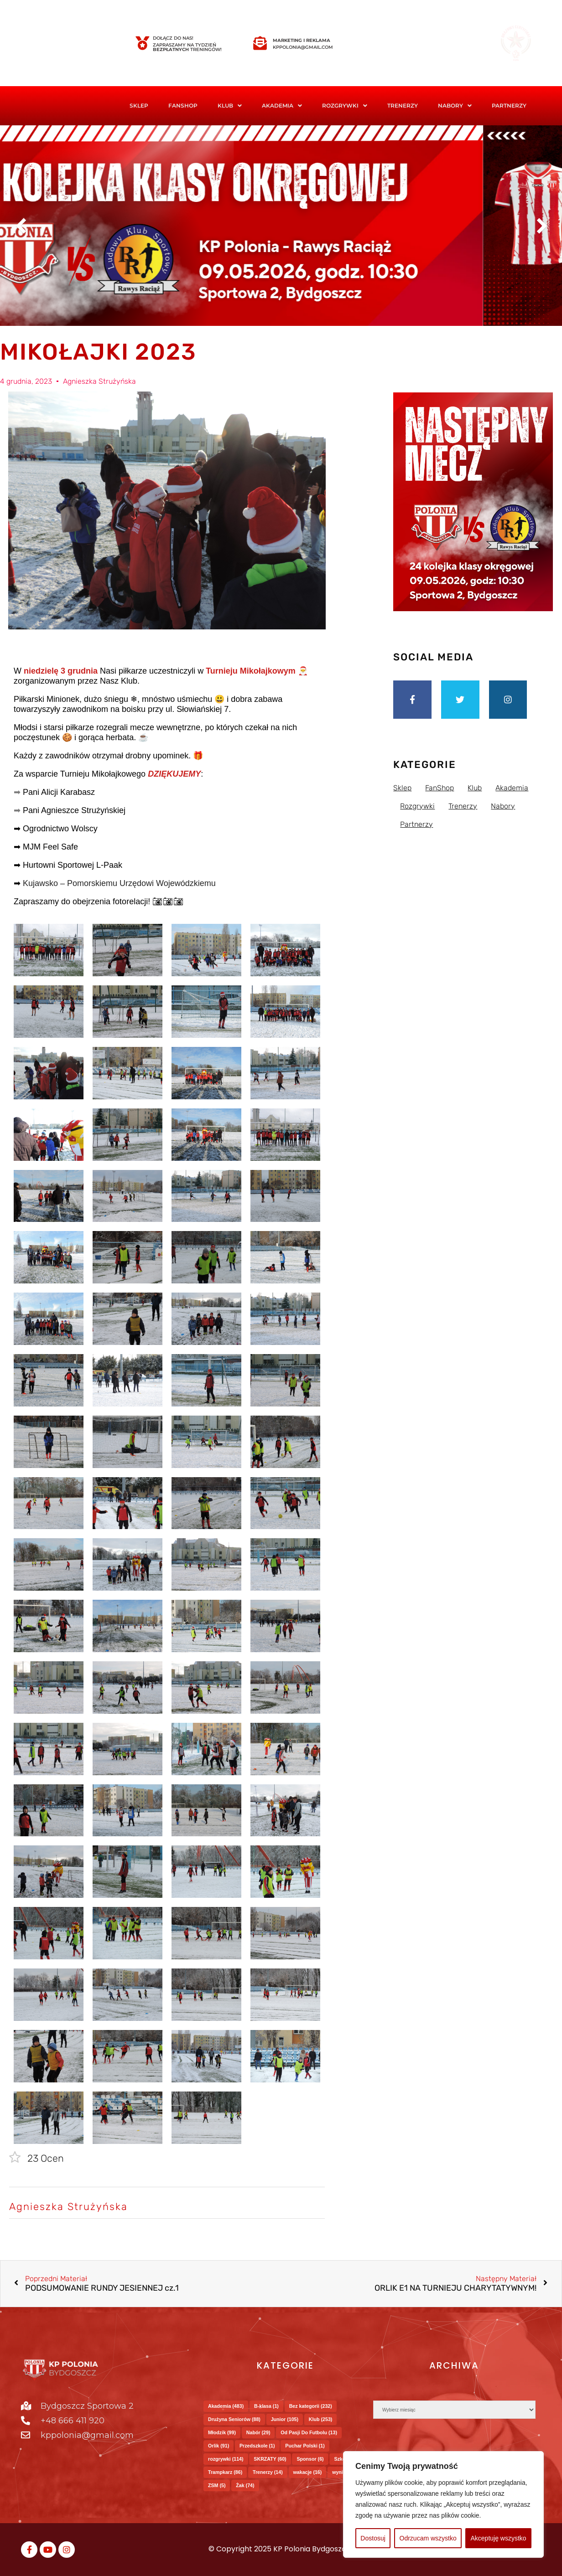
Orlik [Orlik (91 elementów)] (218, 2445)
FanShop (183, 105)
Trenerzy (402, 105)
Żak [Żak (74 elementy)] (245, 2485)
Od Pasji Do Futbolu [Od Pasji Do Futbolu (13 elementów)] (309, 2432)
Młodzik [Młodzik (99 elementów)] (222, 2432)
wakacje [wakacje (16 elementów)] (307, 2472)
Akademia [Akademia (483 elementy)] (226, 2406)
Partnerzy (509, 105)
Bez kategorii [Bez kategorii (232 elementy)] (310, 2406)
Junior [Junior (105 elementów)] (284, 2419)
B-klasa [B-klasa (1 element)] (266, 2406)
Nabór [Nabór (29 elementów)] (258, 2432)
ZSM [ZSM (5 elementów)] (216, 2485)
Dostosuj (372, 2538)
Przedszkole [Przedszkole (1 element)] (257, 2445)
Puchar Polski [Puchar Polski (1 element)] (304, 2445)
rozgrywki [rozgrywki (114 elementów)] (226, 2459)
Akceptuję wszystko (498, 2538)
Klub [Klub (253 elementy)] (321, 2419)
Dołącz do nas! (173, 38)
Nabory (455, 105)
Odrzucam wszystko (428, 2538)
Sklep (139, 105)
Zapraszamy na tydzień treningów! (187, 47)
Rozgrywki (344, 105)
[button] (230, 106)
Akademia (282, 105)
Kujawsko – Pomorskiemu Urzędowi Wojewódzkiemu (119, 883)
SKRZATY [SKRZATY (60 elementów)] (270, 2459)
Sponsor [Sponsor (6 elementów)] (310, 2459)
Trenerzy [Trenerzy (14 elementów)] (268, 2472)
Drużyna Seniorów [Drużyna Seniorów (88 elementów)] (234, 2419)
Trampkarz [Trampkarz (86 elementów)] (225, 2472)
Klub (230, 105)
